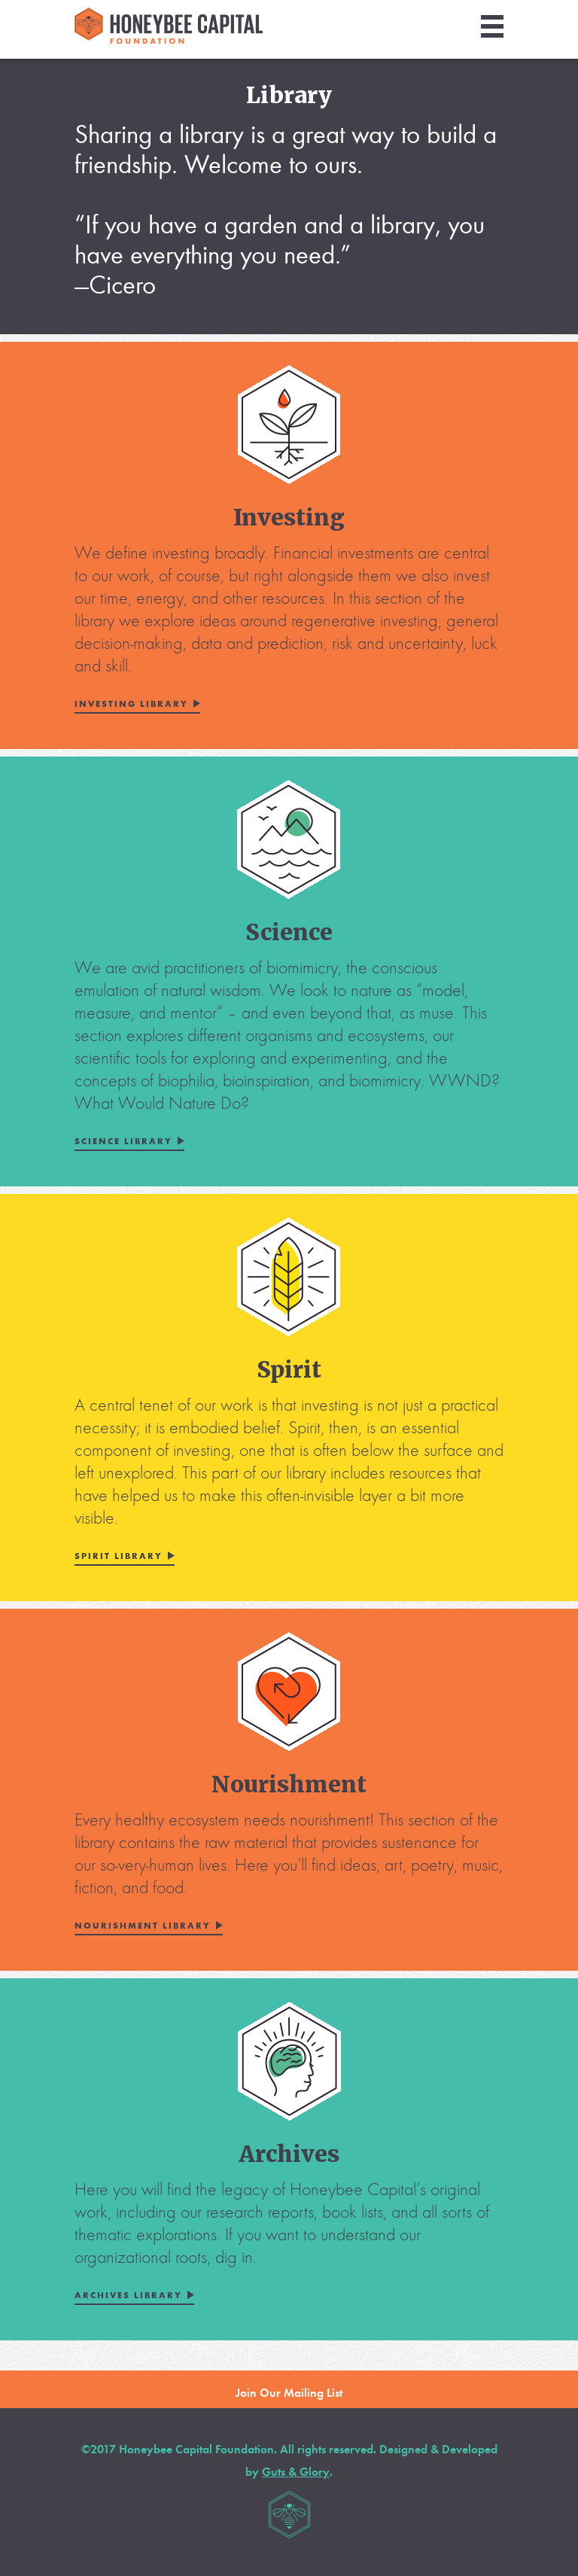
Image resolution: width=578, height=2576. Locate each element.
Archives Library (128, 2295)
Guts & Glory (296, 2472)
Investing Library (131, 704)
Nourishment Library (143, 1925)
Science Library (123, 1141)
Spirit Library (119, 1556)
